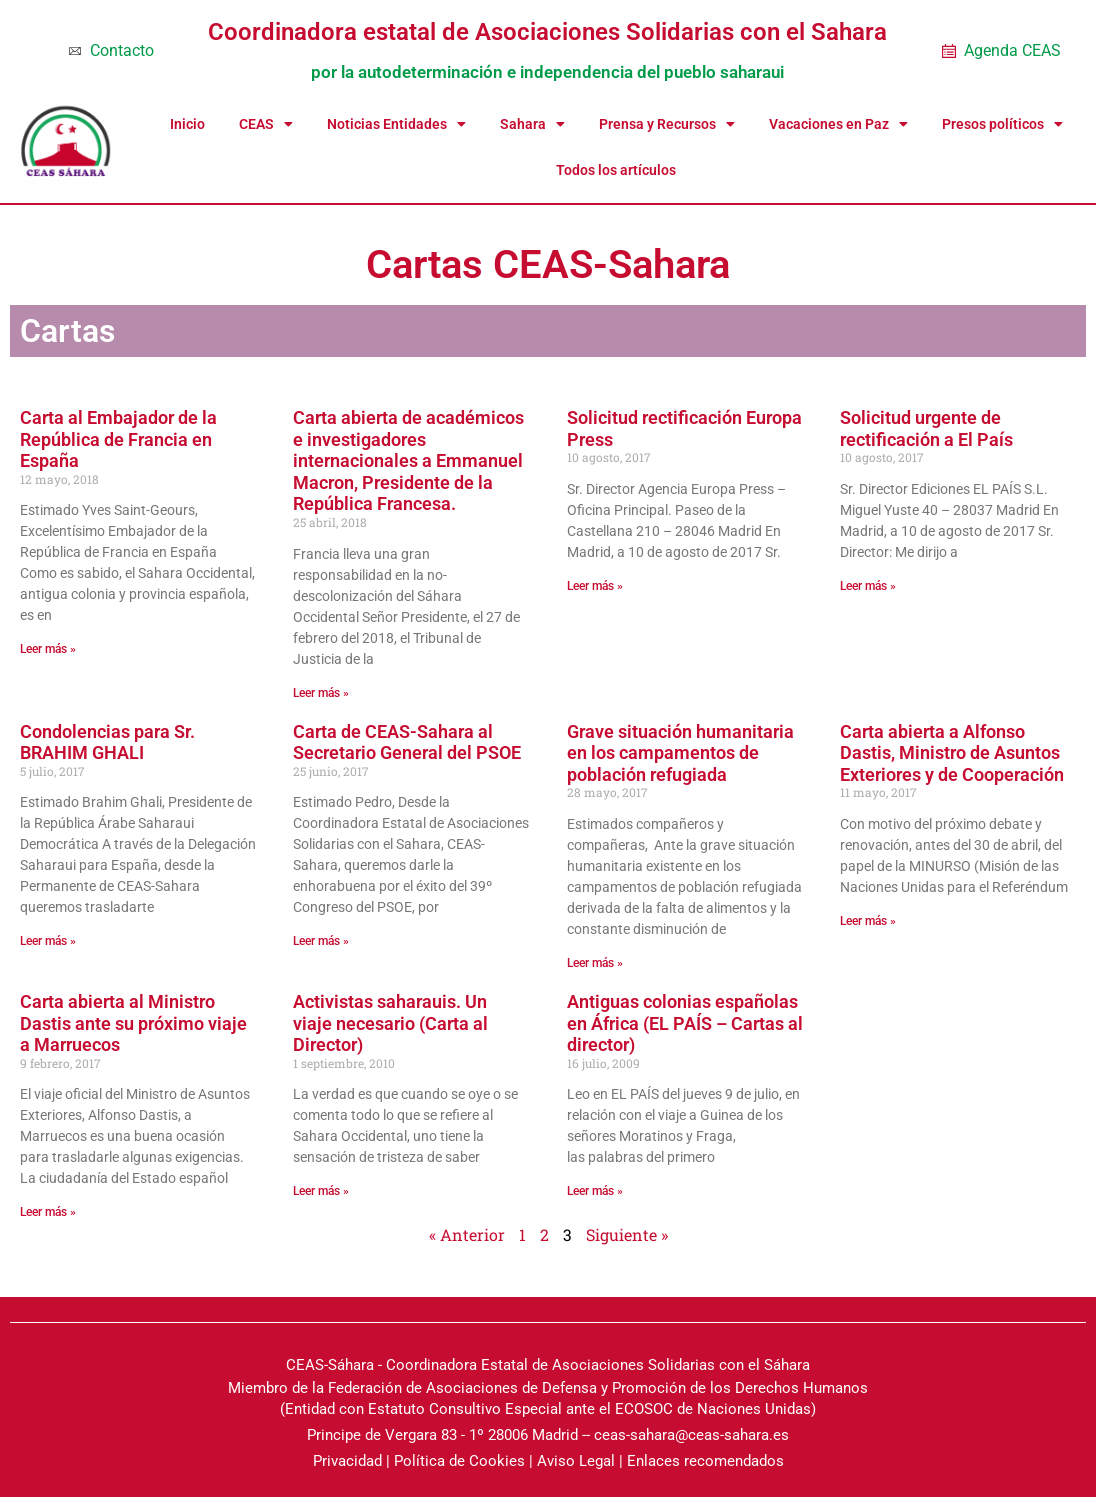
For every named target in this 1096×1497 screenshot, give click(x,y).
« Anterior (467, 1234)
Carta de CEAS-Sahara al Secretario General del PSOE (407, 742)
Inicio (187, 124)
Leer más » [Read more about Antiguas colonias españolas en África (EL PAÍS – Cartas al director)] (595, 1191)
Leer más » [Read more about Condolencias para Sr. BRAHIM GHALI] (48, 941)
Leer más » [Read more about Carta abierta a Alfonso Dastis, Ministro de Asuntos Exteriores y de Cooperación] (868, 921)
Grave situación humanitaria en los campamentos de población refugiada (680, 753)
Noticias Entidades (396, 124)
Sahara (532, 124)
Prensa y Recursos (667, 124)
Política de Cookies (459, 1461)
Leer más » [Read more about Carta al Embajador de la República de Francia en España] (48, 649)
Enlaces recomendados (705, 1461)
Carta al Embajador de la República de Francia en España (118, 439)
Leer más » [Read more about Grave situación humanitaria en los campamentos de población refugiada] (595, 963)
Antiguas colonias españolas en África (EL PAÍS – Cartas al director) (685, 1023)
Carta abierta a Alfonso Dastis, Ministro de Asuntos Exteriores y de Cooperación (952, 753)
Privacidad (347, 1461)
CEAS (266, 124)
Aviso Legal (576, 1461)
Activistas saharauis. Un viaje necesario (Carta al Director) (390, 1023)
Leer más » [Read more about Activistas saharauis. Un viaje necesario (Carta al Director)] (321, 1191)
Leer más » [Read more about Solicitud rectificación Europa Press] (595, 586)
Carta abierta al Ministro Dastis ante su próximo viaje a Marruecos (133, 1023)
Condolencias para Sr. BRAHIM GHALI (107, 742)
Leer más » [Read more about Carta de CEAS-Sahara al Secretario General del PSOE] (321, 941)
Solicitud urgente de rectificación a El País (926, 428)
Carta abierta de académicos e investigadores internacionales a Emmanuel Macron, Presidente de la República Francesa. (408, 460)
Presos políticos (1002, 124)
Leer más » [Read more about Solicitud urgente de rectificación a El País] (868, 586)
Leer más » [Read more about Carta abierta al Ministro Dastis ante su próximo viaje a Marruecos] (48, 1212)
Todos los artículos (616, 170)
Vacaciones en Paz (838, 124)
